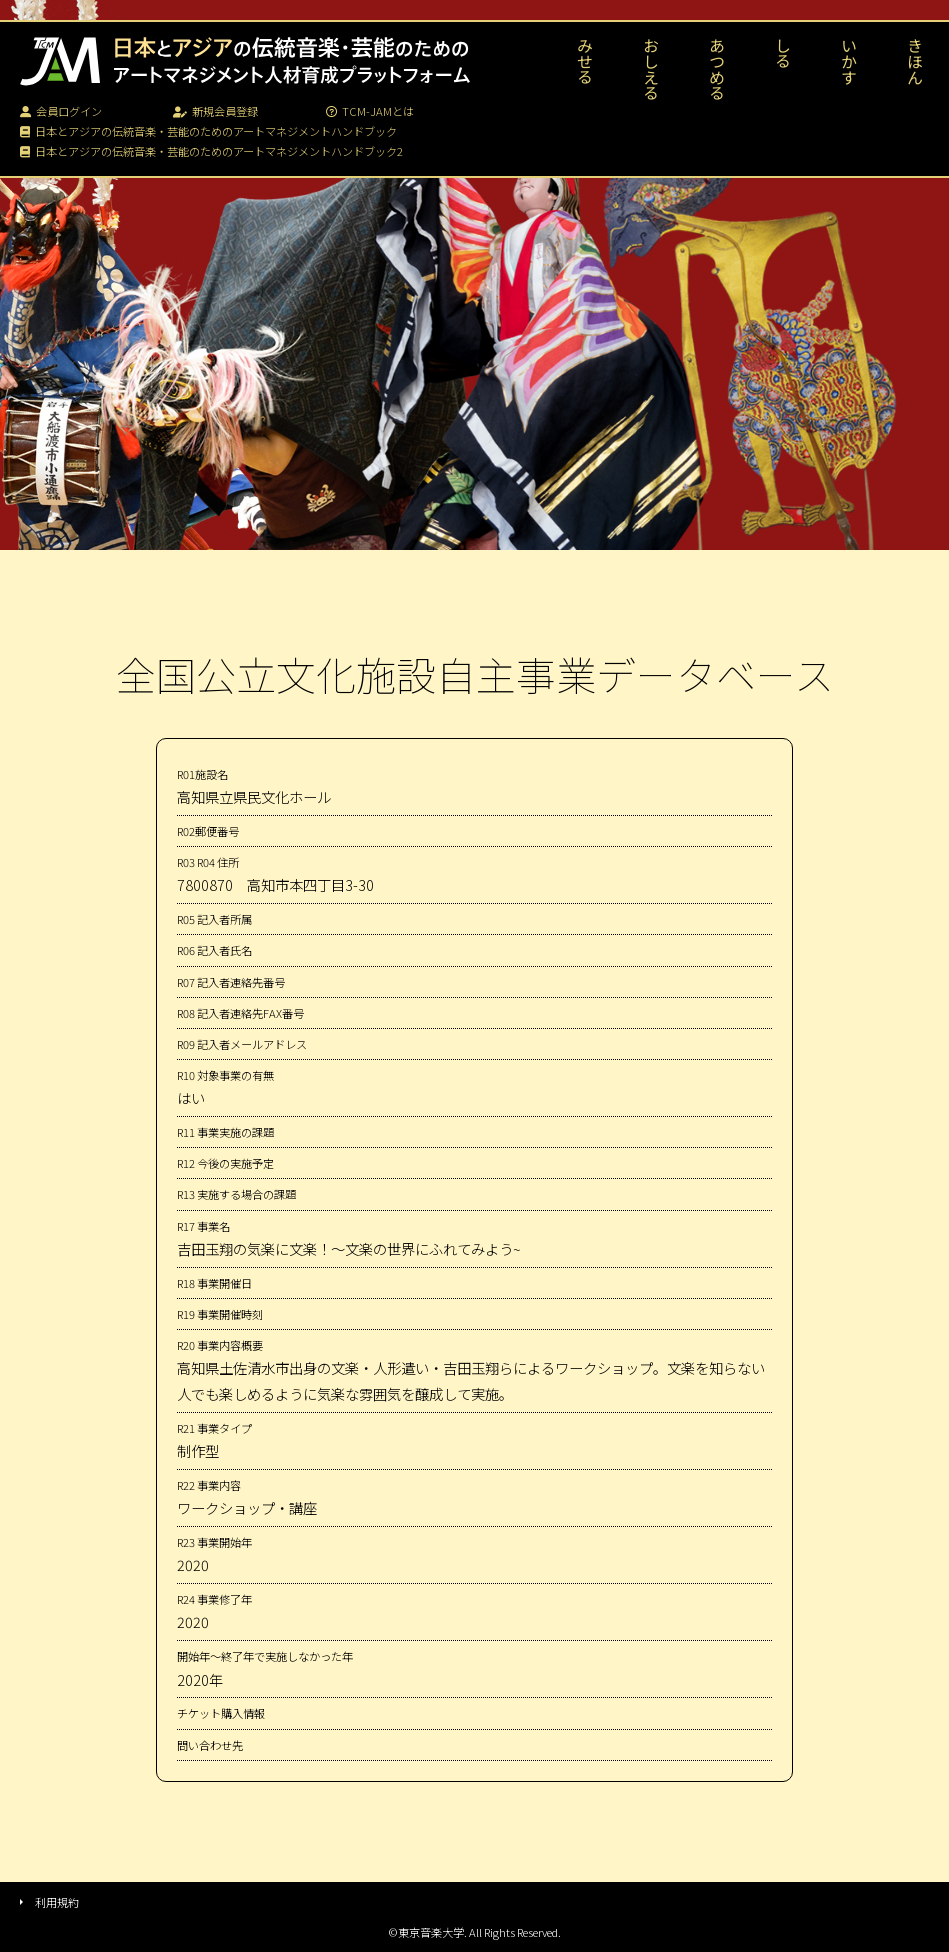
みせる (585, 61)
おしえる (651, 69)
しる (783, 53)
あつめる (717, 69)
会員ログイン (61, 111)
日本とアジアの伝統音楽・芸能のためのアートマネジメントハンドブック (208, 131)
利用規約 (57, 1902)
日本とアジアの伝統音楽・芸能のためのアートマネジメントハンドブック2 (211, 151)
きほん (915, 61)
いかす (849, 61)
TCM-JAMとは (370, 111)
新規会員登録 (215, 111)
